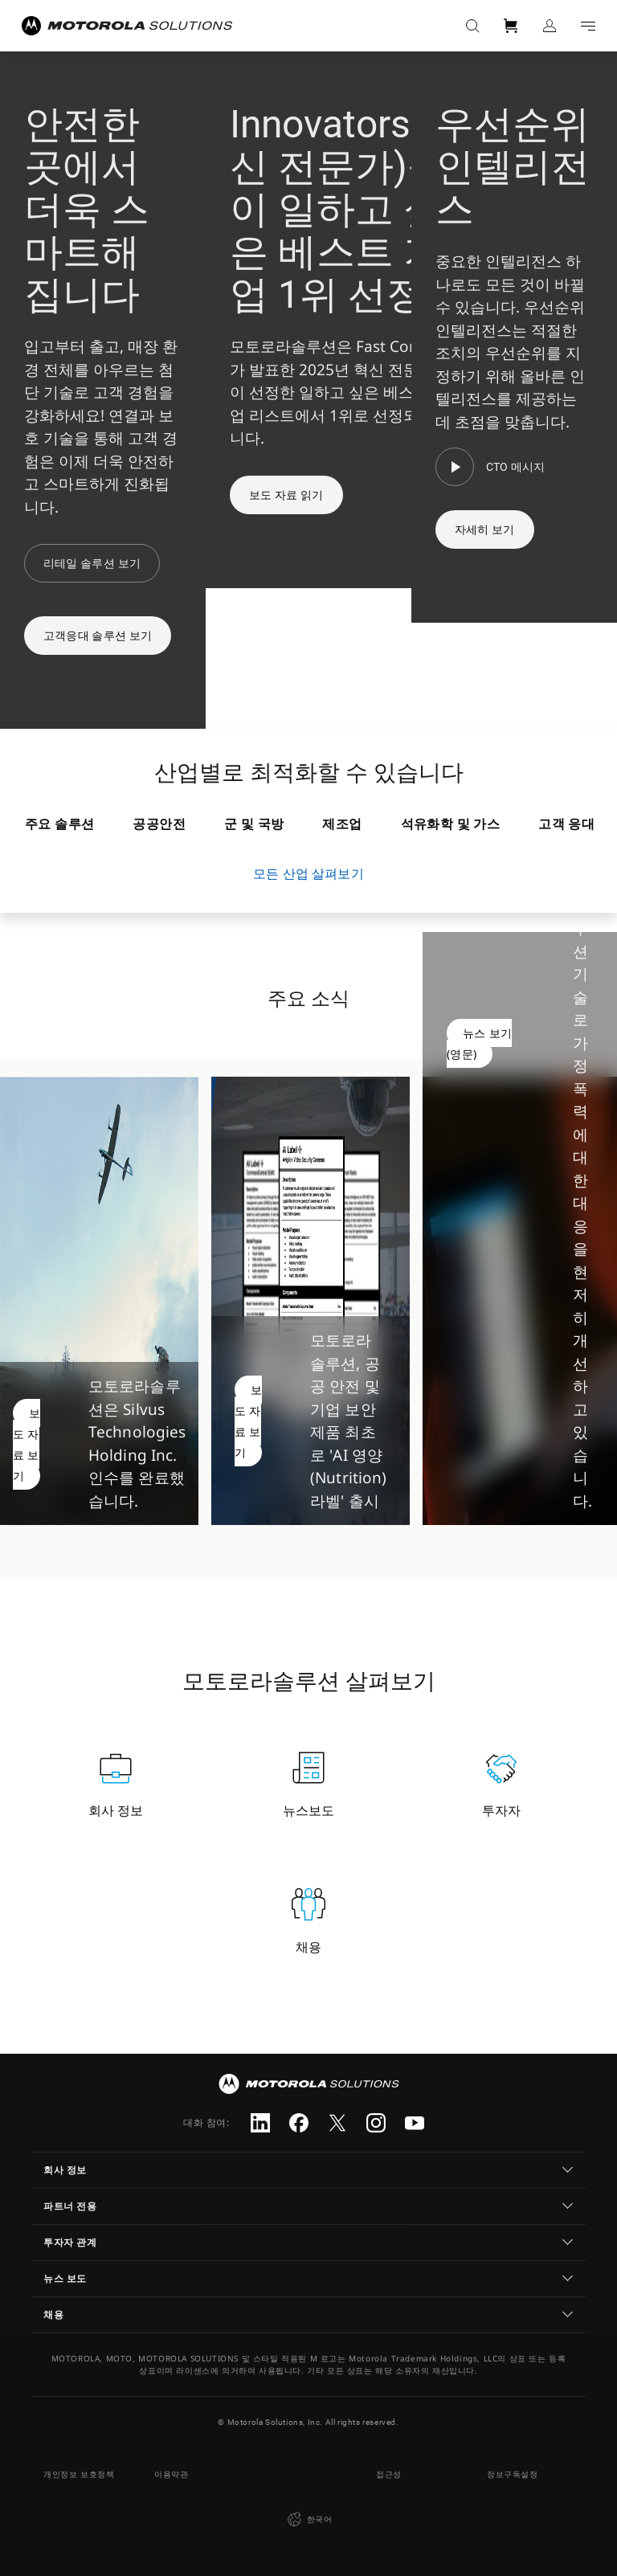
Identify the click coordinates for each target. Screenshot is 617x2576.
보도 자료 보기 (26, 1444)
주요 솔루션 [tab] (59, 823)
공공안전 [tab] (159, 823)
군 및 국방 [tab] (254, 823)
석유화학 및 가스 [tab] (451, 823)
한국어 (308, 2519)
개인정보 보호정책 (78, 2474)
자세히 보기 (485, 529)
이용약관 (171, 2474)
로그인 (549, 25)
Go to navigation (588, 25)
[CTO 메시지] (490, 467)
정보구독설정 (512, 2474)
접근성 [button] (389, 2474)
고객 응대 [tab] (566, 823)
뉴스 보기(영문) (479, 1043)
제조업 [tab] (342, 823)
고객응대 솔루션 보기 (97, 635)
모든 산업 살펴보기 (308, 873)
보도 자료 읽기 (286, 495)
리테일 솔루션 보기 (92, 563)
